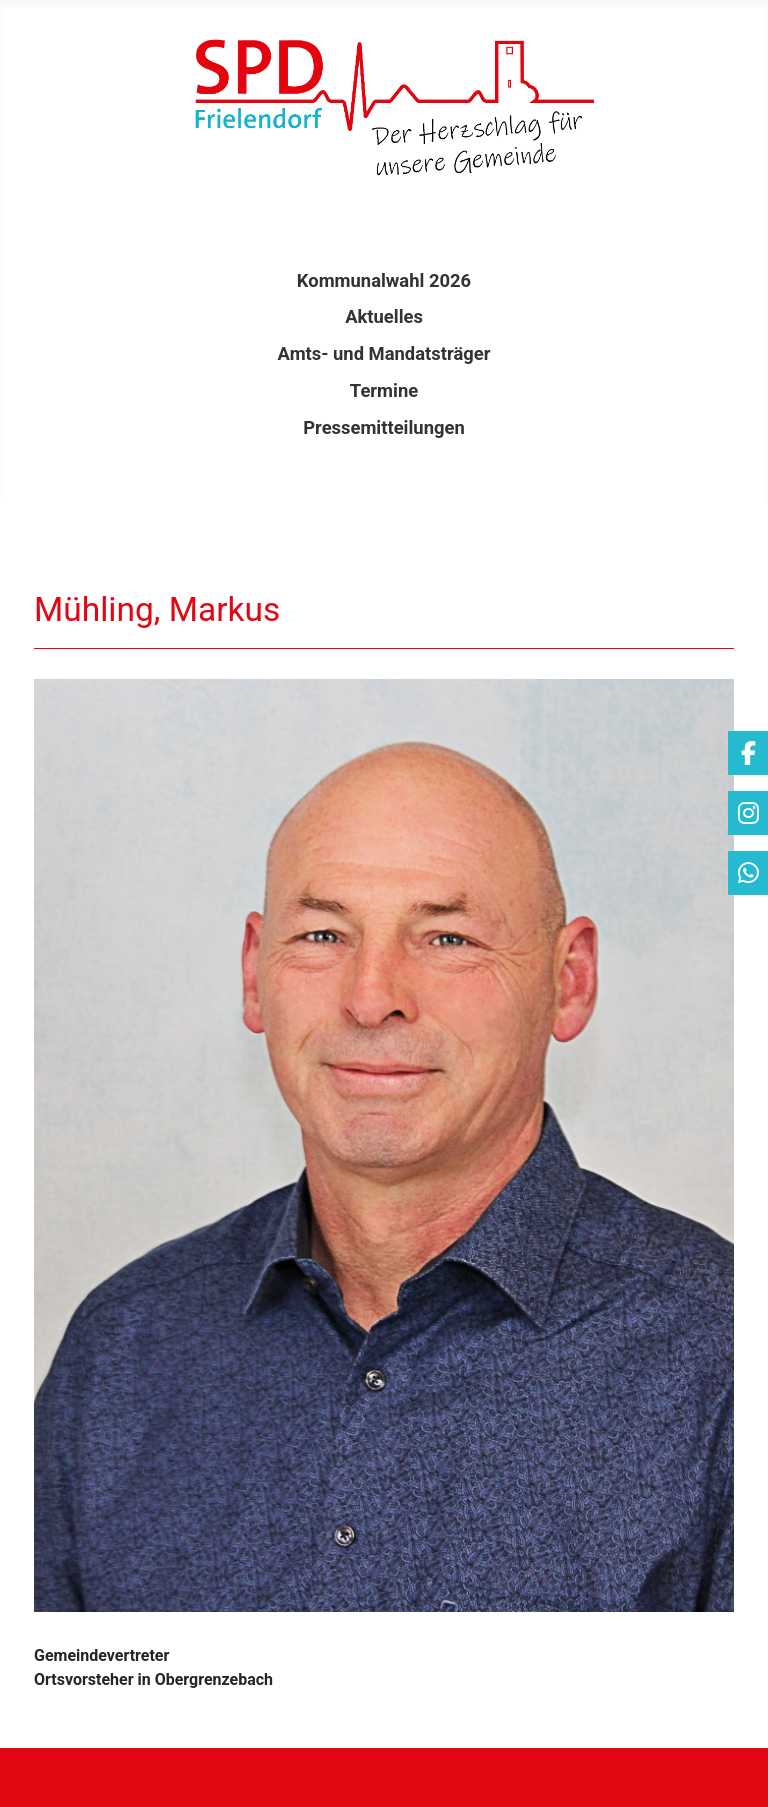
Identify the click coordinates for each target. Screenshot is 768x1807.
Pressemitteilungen (383, 427)
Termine (384, 390)
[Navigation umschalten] (384, 1777)
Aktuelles (384, 316)
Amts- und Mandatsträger (384, 353)
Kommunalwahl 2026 (384, 280)
